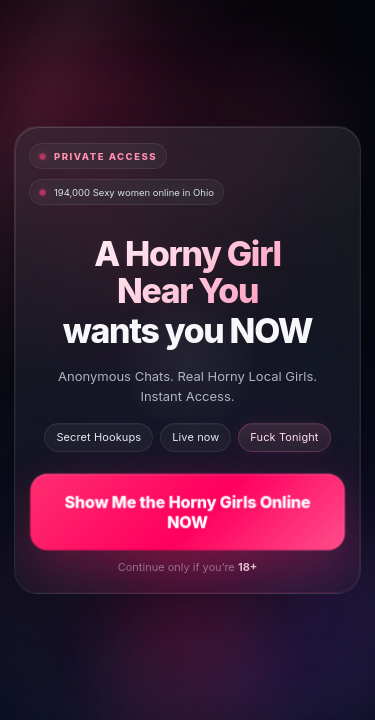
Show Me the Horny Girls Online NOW (188, 511)
